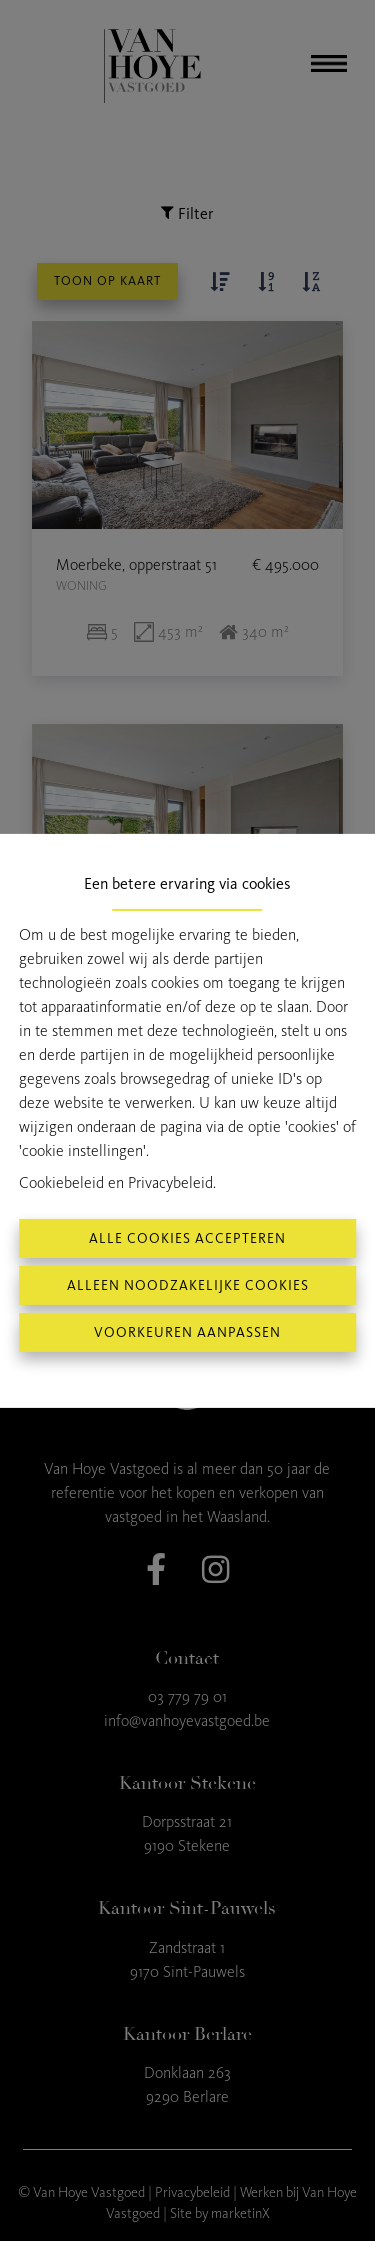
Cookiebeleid (61, 1182)
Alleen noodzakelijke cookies (188, 1285)
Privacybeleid (170, 1182)
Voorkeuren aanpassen (187, 1332)
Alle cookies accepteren (187, 1238)
